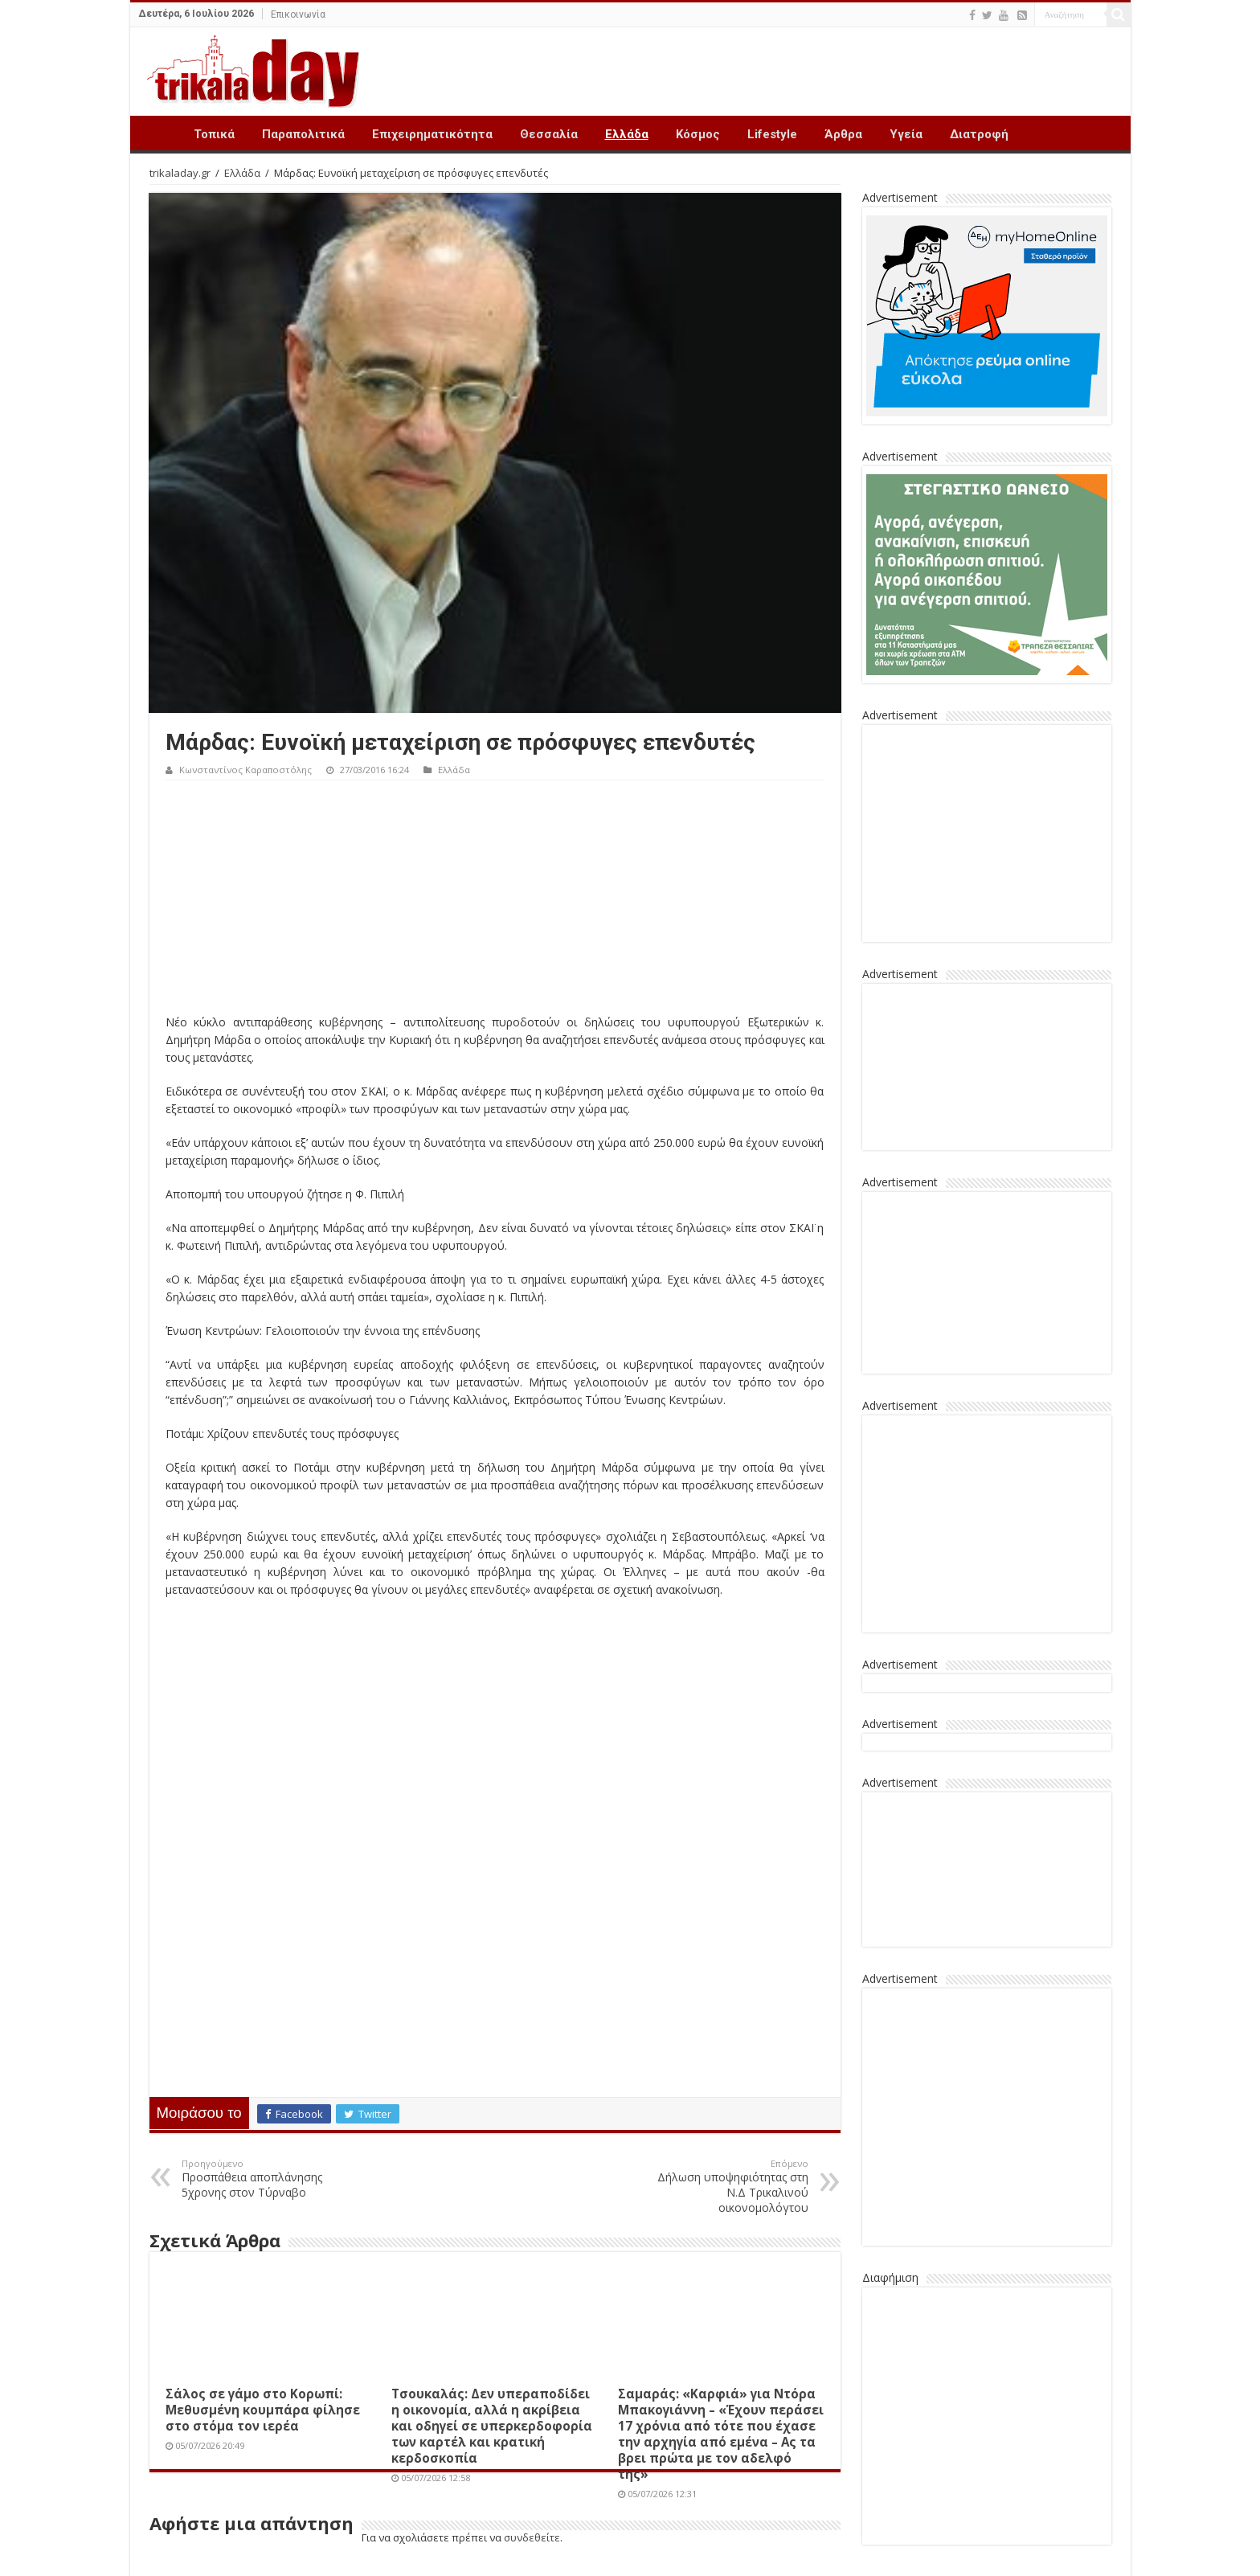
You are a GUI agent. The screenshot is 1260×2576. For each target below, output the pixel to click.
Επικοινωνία (298, 14)
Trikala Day (159, 132)
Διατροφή (979, 134)
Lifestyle (772, 134)
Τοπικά (214, 134)
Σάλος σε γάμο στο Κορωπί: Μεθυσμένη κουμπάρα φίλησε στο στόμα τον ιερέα (263, 2410)
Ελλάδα (626, 134)
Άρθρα (843, 134)
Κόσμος (698, 134)
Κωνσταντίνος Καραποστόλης (245, 770)
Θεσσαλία (549, 134)
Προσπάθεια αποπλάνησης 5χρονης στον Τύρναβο (264, 2178)
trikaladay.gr (180, 173)
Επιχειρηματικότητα (432, 134)
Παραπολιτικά (303, 134)
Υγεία (906, 134)
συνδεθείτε (532, 2537)
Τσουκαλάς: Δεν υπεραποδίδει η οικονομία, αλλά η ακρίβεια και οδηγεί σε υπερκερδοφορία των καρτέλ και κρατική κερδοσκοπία (491, 2426)
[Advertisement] (495, 901)
